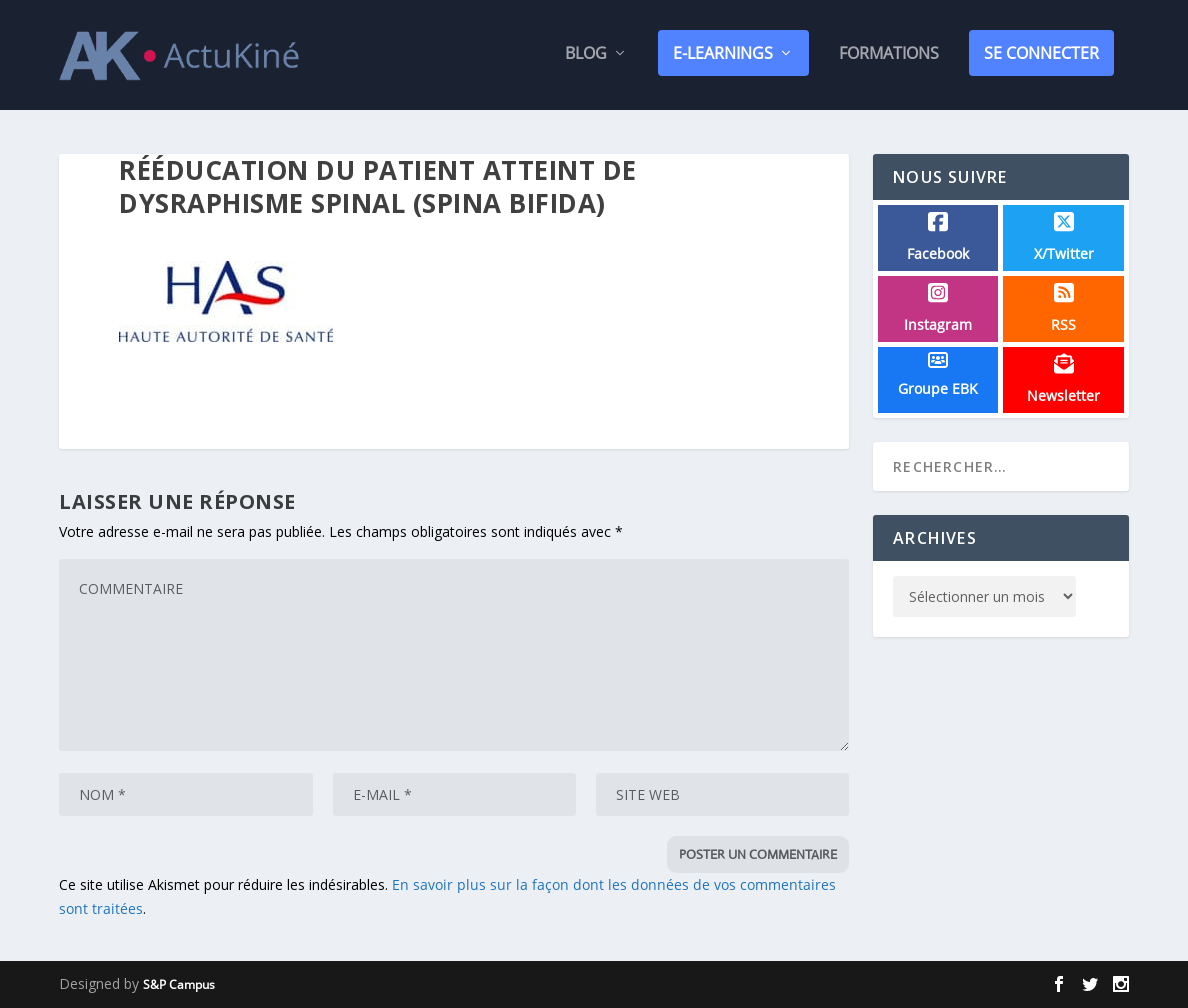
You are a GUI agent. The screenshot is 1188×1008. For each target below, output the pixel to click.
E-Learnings (723, 57)
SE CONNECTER (1041, 57)
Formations (889, 58)
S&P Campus (179, 984)
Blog (586, 58)
